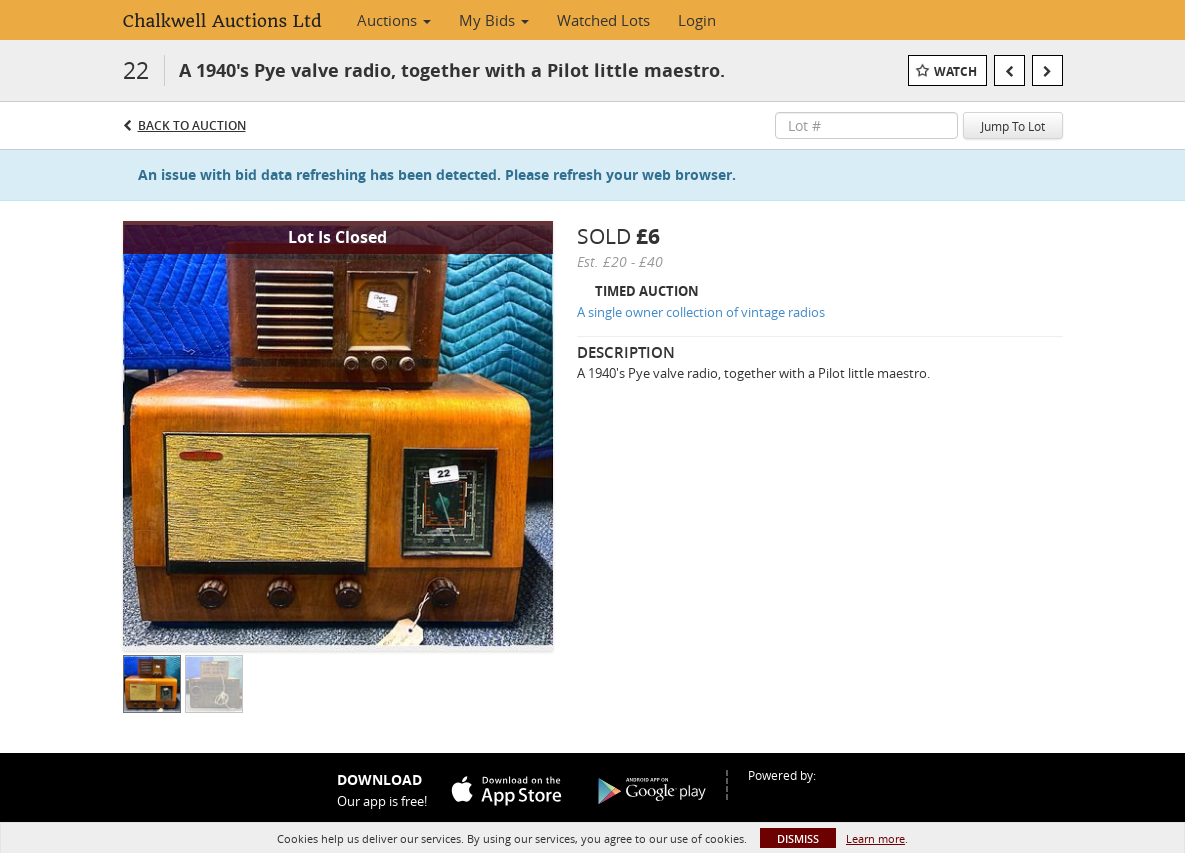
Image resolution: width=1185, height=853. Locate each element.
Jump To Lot (1013, 126)
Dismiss (798, 838)
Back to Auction (192, 125)
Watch (955, 71)
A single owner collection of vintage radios (701, 312)
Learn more (875, 838)
